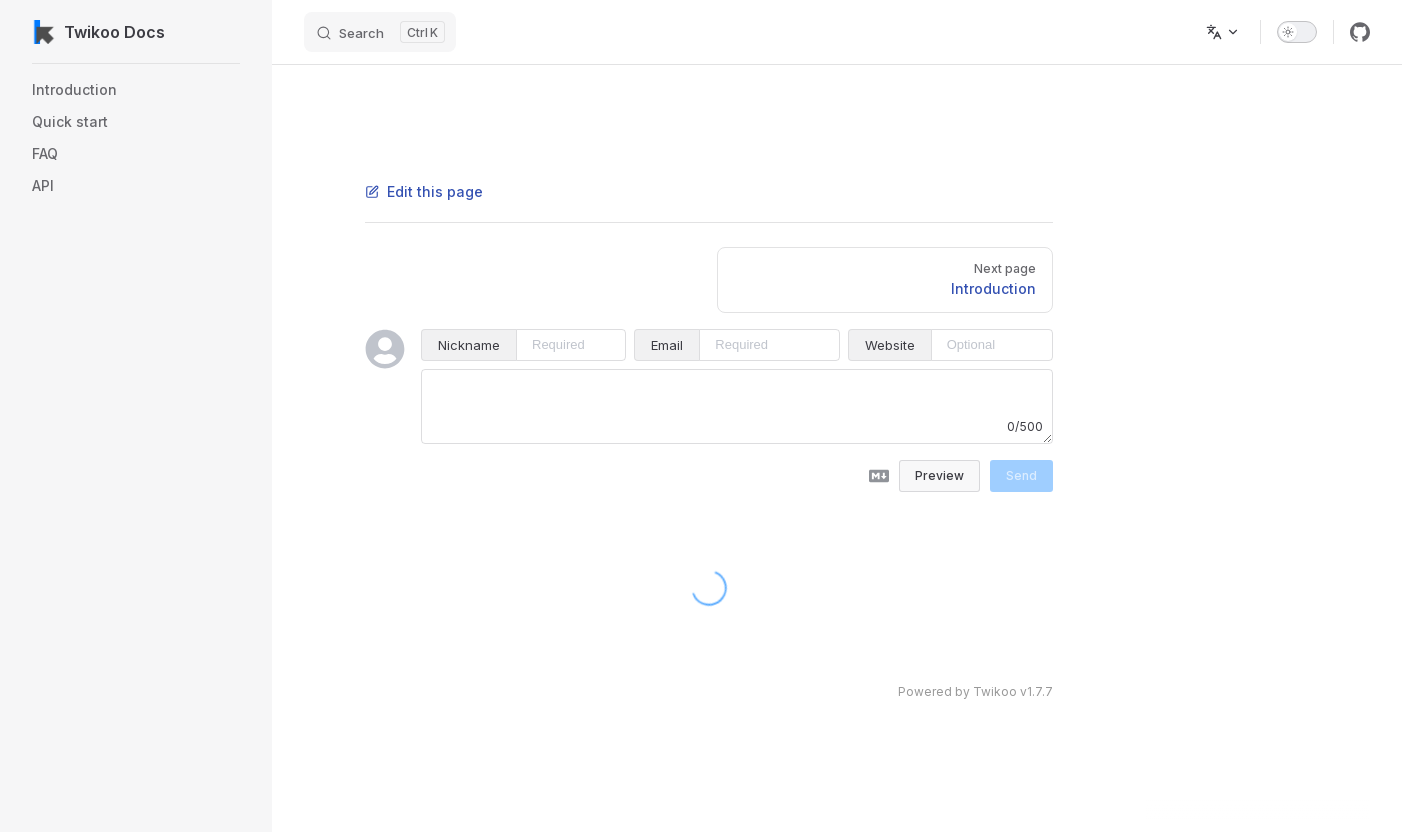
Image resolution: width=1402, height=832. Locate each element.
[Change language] (1223, 32)
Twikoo (995, 691)
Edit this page (424, 191)
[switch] (1297, 32)
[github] (1360, 32)
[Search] (380, 32)
